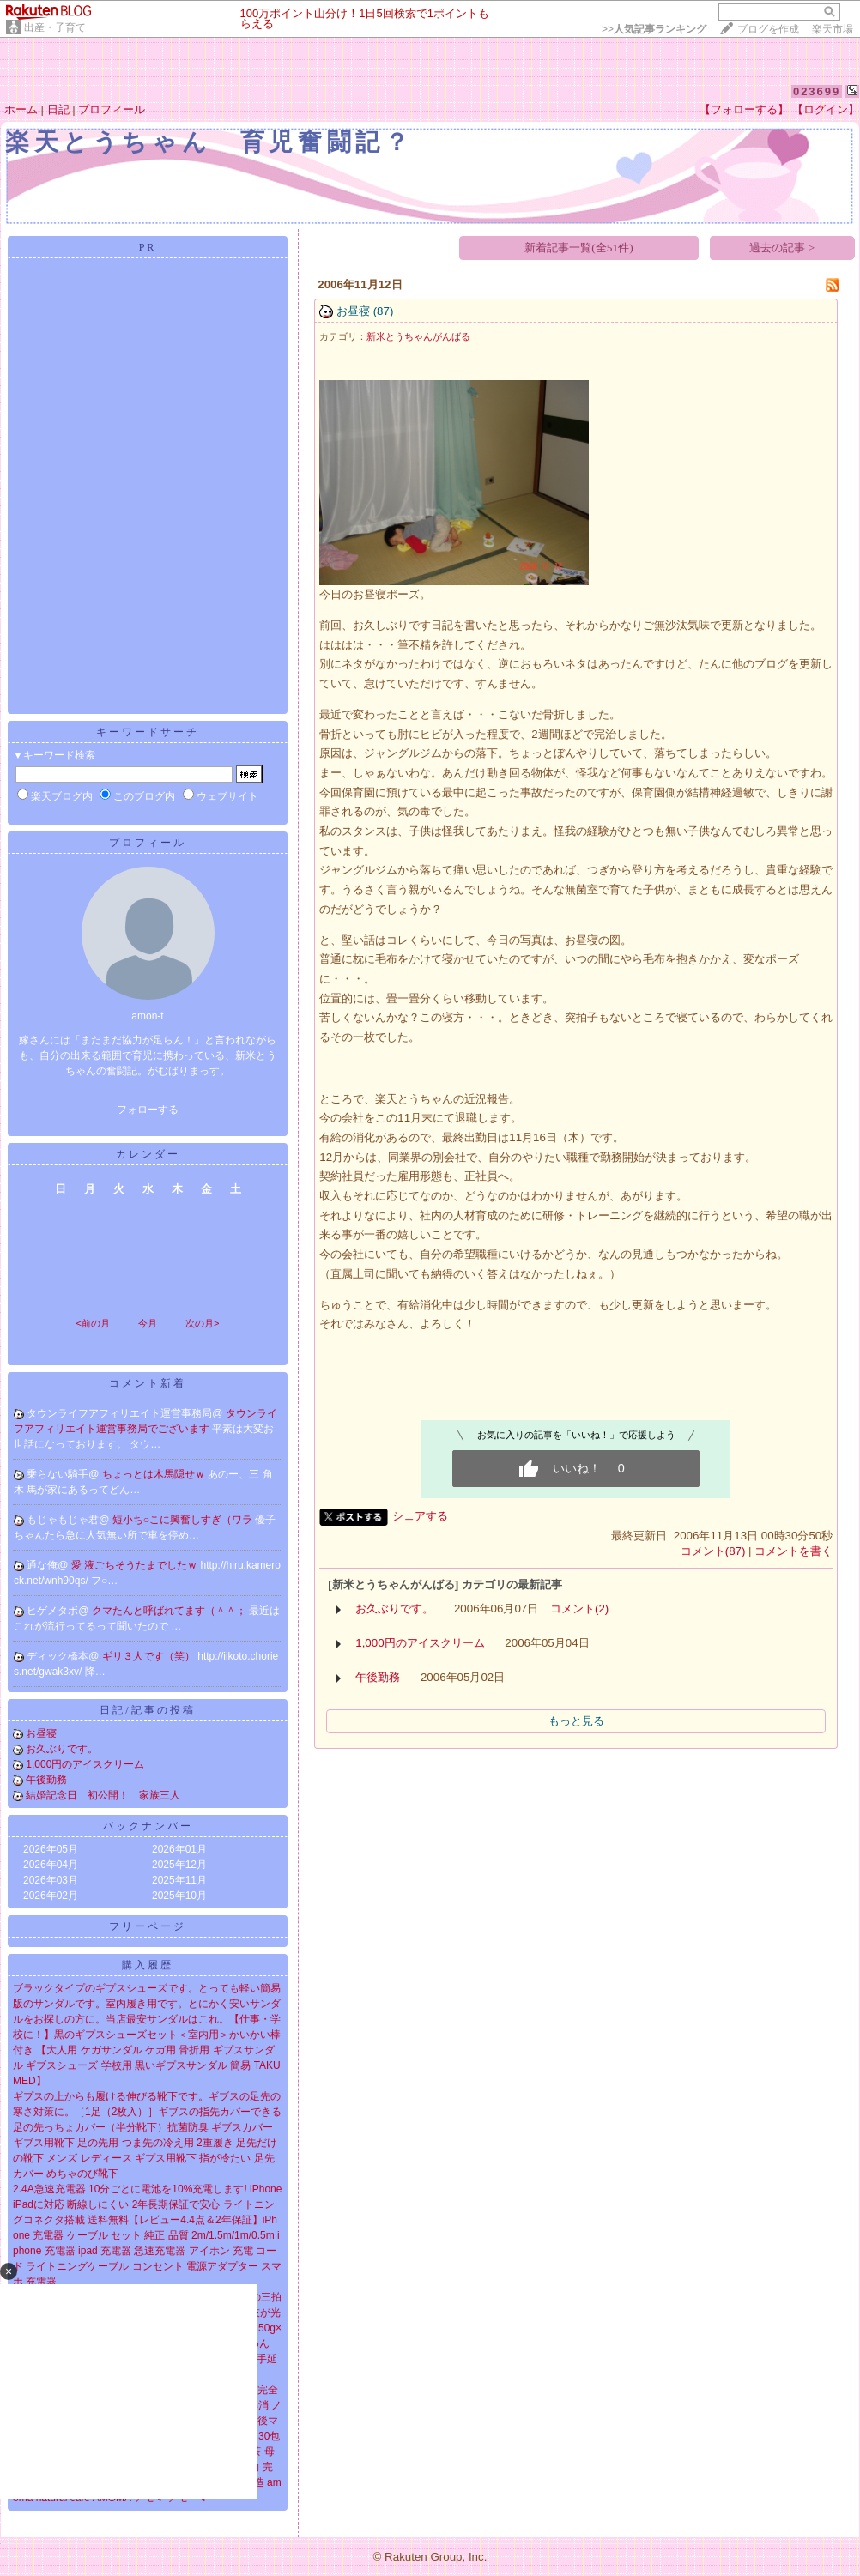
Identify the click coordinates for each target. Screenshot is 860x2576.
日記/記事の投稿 (147, 1710)
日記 (58, 109)
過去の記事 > (782, 247)
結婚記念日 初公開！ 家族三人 (103, 1795)
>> (654, 29)
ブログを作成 (768, 29)
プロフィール (111, 109)
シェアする (420, 1515)
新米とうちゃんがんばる (418, 336)
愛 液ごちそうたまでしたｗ (136, 1565)
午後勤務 (46, 1780)
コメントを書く (793, 1551)
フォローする (148, 1110)
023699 (816, 91)
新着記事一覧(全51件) (578, 247)
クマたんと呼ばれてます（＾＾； (170, 1611)
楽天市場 (832, 29)
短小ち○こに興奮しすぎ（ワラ (184, 1520)
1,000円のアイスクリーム (85, 1764)
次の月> (202, 1323)
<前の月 (92, 1323)
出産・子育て (55, 27)
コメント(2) (579, 1608)
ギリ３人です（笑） (149, 1656)
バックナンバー (148, 1826)
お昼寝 (41, 1733)
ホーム (21, 109)
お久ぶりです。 (62, 1749)
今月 (147, 1323)
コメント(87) (713, 1551)
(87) (383, 311)
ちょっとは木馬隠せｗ (155, 1474)
